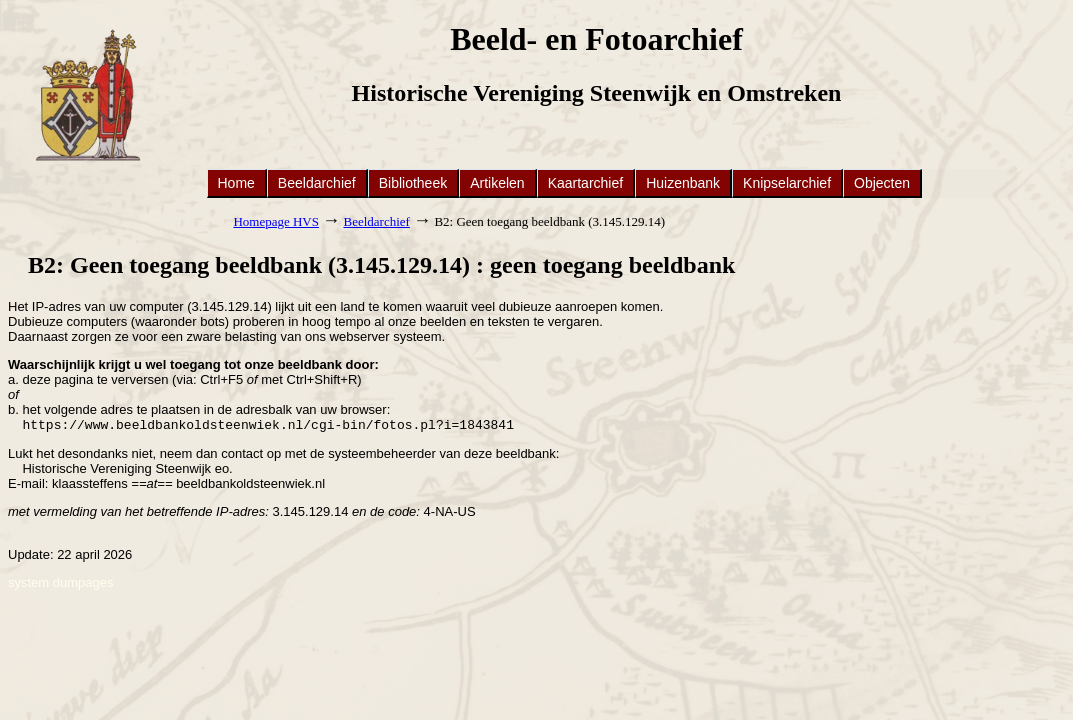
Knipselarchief (787, 183)
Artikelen (497, 183)
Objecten (882, 183)
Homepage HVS (276, 221)
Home (236, 183)
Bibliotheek (413, 183)
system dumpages (61, 584)
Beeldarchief (317, 183)
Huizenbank (683, 183)
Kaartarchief (585, 183)
